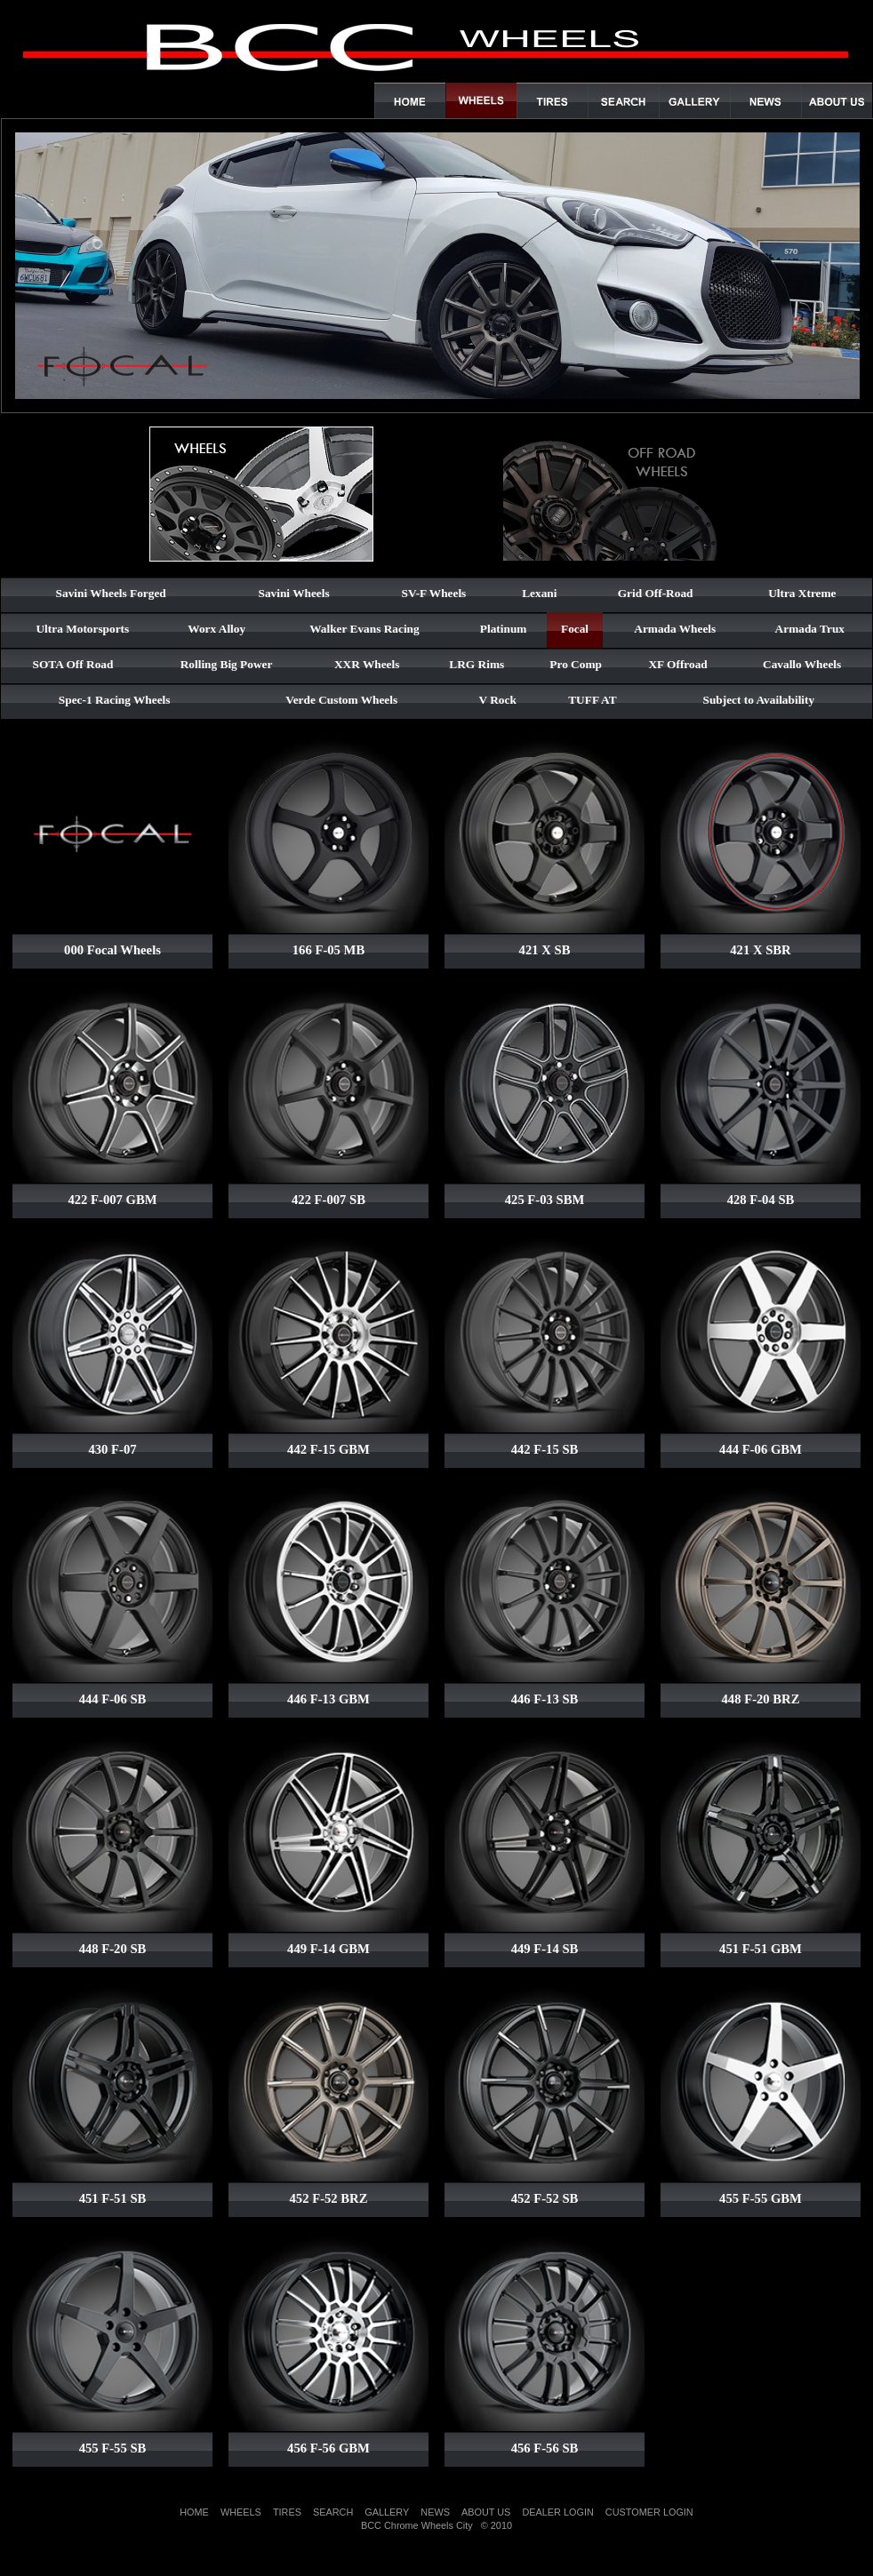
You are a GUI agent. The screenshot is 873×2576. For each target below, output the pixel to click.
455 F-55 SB (113, 2448)
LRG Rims (476, 664)
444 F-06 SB (113, 1699)
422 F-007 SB (328, 1199)
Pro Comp (575, 664)
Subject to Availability (759, 699)
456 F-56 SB (545, 2448)
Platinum (503, 628)
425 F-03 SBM (545, 1199)
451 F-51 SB (113, 2198)
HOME (194, 2512)
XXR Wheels (366, 664)
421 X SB (545, 950)
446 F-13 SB (545, 1699)
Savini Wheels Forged (111, 593)
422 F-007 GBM (112, 1199)
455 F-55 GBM (760, 2198)
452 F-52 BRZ (329, 2198)
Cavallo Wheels (802, 664)
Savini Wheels (294, 593)
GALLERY (386, 2512)
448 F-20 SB (113, 1949)
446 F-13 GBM (328, 1699)
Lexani (539, 593)
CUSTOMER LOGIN (649, 2512)
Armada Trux (810, 628)
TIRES (287, 2512)
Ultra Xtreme (802, 593)
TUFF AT (592, 699)
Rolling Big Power (226, 664)
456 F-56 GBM (328, 2448)
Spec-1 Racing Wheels (115, 699)
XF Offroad (677, 664)
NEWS (435, 2512)
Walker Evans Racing (364, 628)
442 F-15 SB (545, 1449)
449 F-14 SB (545, 1949)
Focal (575, 628)
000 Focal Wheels (112, 950)
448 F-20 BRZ (761, 1699)
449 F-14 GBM (328, 1949)
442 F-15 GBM (328, 1449)
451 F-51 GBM (760, 1949)
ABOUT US (485, 2512)
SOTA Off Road (73, 664)
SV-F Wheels (434, 593)
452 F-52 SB (545, 2198)
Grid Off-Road (655, 593)
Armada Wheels (675, 628)
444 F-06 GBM (760, 1449)
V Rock (498, 699)
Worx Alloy (216, 628)
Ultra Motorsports (82, 628)
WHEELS (240, 2512)
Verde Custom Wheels (341, 699)
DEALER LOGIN (557, 2512)
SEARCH (333, 2512)
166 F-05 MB (328, 950)
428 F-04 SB (761, 1199)
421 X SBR (760, 950)
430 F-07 (112, 1449)
